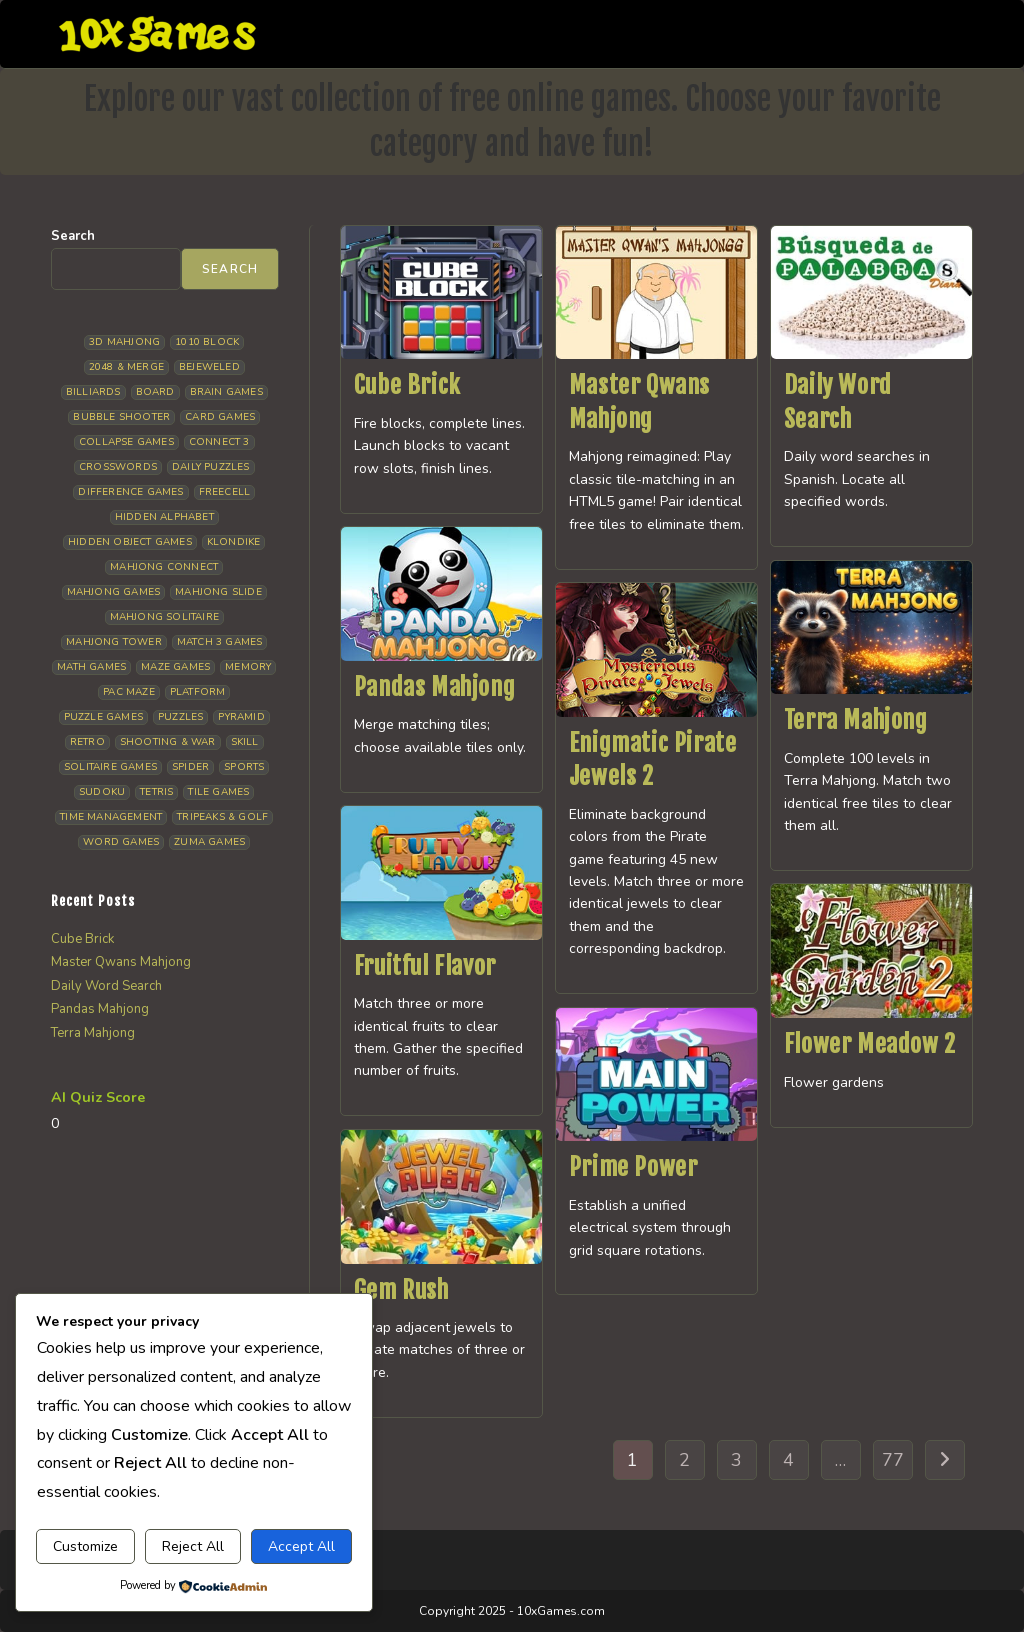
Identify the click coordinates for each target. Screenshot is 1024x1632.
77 (893, 1460)
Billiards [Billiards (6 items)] (93, 392)
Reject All (193, 1546)
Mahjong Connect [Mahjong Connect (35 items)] (164, 567)
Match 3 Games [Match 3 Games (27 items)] (220, 642)
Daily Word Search (106, 986)
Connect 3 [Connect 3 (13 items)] (219, 442)
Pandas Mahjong (434, 687)
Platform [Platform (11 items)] (198, 692)
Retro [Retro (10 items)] (87, 742)
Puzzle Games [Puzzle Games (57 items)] (103, 717)
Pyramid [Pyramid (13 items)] (241, 717)
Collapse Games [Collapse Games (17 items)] (126, 442)
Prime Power (633, 1167)
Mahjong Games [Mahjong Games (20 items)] (114, 592)
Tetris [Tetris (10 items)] (156, 792)
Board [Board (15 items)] (155, 392)
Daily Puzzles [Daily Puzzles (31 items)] (211, 467)
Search (73, 236)
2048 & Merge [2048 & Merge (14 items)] (126, 367)
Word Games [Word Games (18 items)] (121, 842)
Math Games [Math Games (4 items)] (91, 667)
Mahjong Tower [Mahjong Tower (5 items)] (114, 642)
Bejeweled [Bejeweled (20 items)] (209, 367)
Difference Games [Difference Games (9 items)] (130, 492)
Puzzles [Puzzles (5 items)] (180, 717)
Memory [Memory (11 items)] (248, 667)
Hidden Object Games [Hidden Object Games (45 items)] (130, 542)
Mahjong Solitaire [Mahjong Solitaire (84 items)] (164, 617)
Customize (85, 1546)
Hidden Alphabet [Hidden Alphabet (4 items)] (164, 517)
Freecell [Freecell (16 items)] (225, 492)
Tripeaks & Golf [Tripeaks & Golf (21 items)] (222, 817)
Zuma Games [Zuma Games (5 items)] (209, 842)
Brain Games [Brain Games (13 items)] (226, 392)
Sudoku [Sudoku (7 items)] (102, 792)
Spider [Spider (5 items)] (190, 767)
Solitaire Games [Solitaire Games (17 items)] (110, 767)
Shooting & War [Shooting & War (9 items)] (168, 742)
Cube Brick (407, 385)
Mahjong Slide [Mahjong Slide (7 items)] (218, 592)
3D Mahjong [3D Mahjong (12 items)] (124, 342)
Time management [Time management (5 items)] (111, 817)
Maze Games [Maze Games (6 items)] (175, 667)
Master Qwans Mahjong (121, 962)
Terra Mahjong (856, 720)
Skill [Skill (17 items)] (245, 742)
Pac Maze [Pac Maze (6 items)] (129, 692)
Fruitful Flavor (425, 966)
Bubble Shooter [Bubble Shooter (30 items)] (121, 417)
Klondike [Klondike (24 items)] (234, 542)
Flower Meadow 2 (870, 1044)
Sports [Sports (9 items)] (244, 767)
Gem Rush (401, 1290)
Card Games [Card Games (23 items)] (220, 417)
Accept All (301, 1546)
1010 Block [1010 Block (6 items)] (207, 342)
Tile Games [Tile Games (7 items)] (218, 792)
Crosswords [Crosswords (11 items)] (118, 467)
